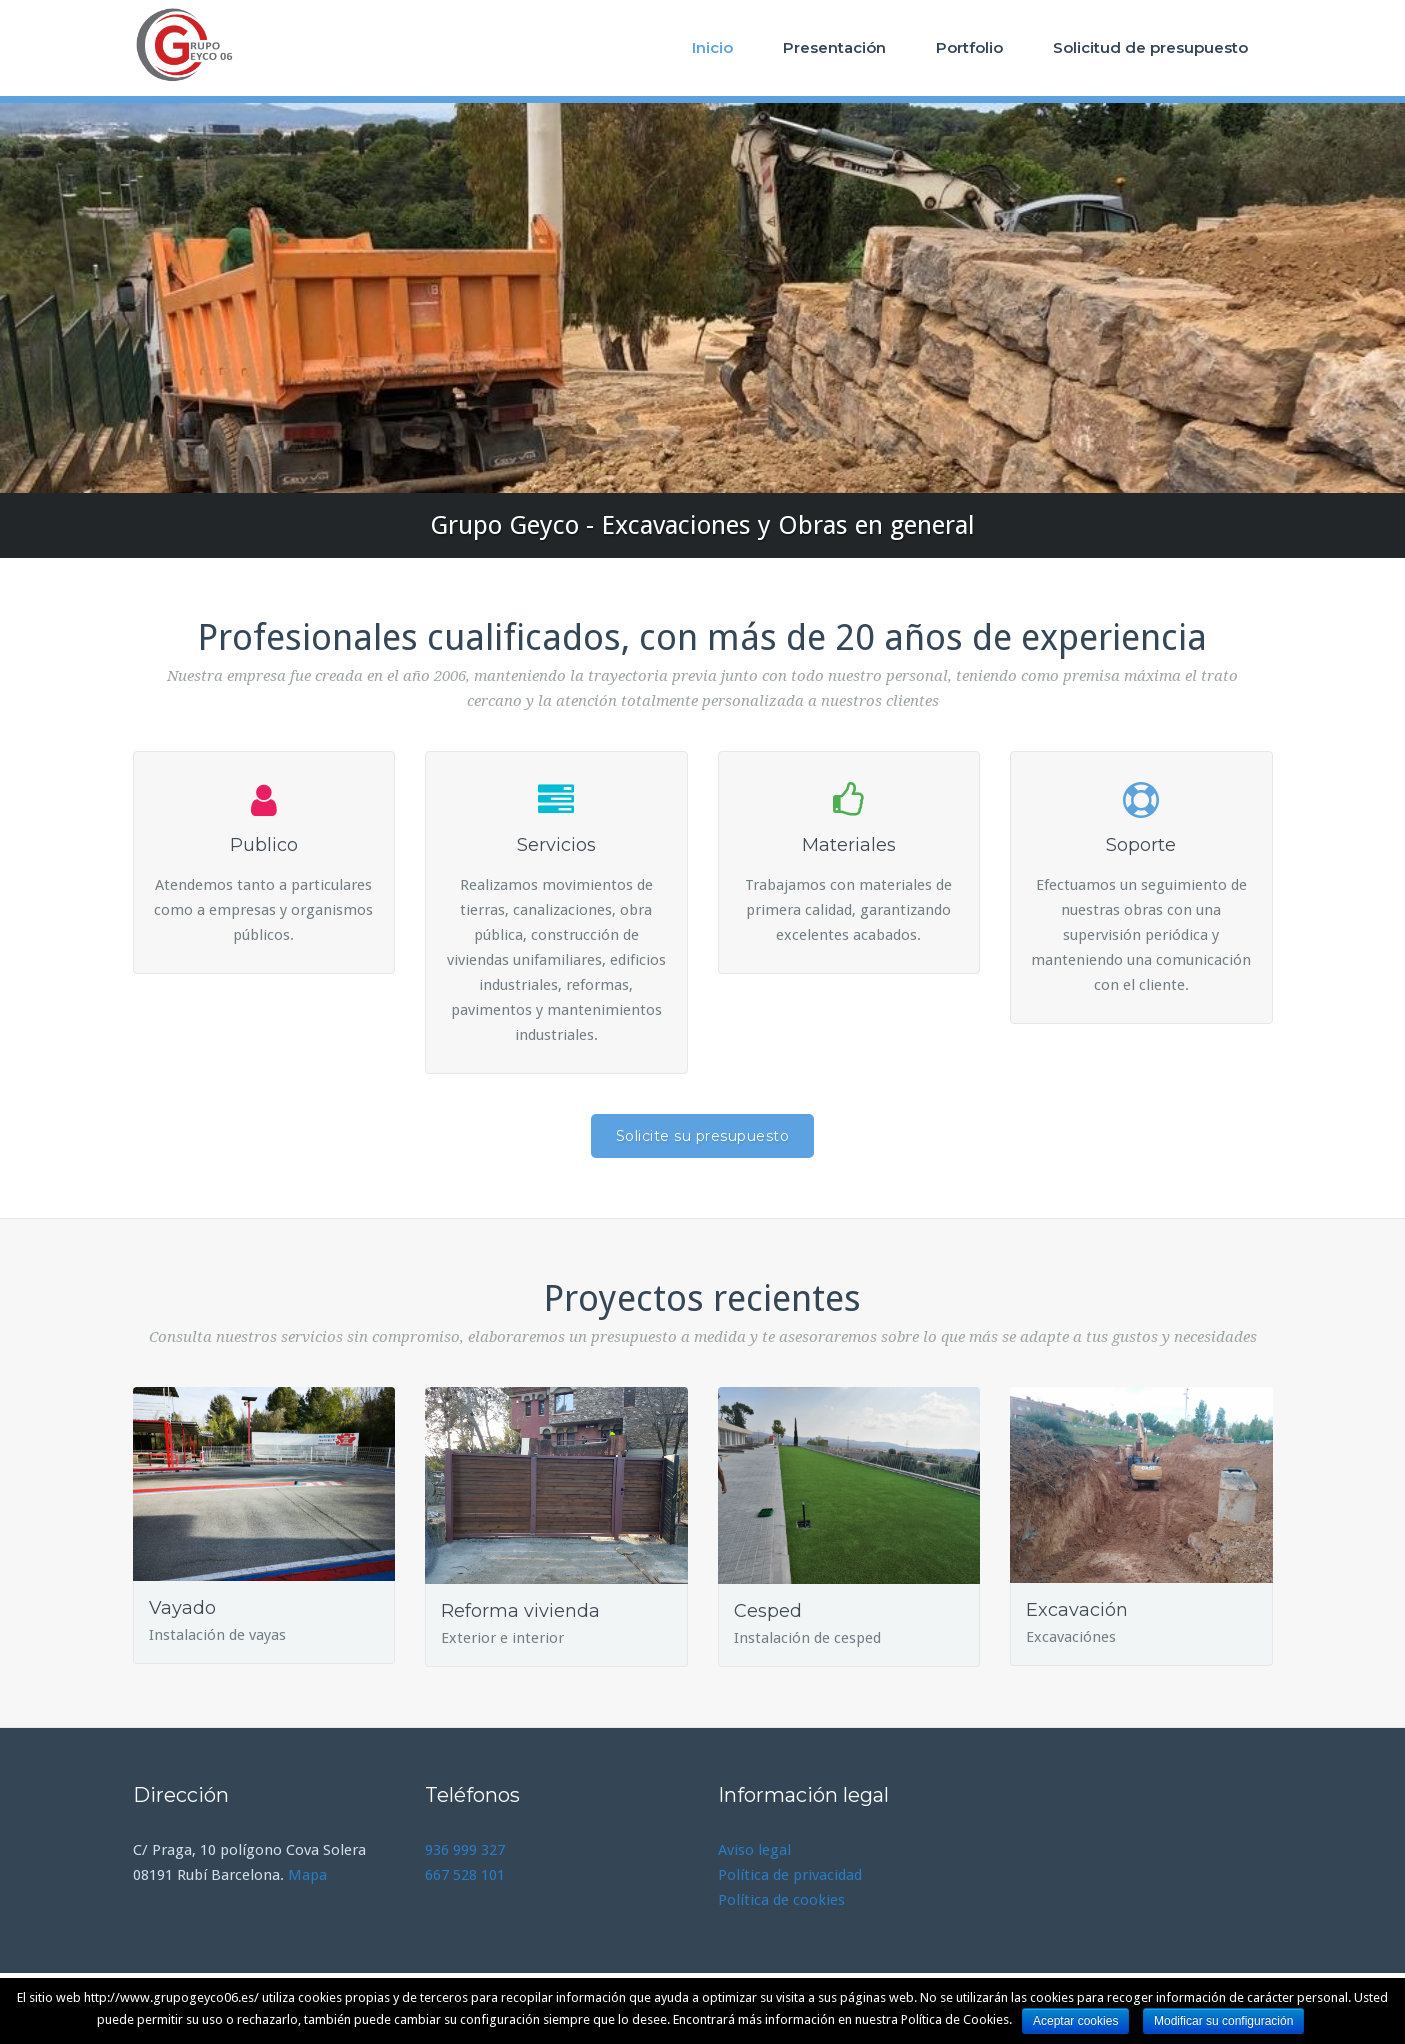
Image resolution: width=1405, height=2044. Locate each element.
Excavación (1077, 1610)
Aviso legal (754, 1850)
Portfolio (969, 47)
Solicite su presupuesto (703, 1136)
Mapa (307, 1875)
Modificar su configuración (1223, 2021)
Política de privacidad (790, 1875)
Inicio (712, 47)
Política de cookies (781, 1900)
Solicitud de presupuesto (1150, 47)
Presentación (834, 47)
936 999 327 (465, 1850)
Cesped (768, 1611)
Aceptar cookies (1075, 2021)
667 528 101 (465, 1875)
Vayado (182, 1608)
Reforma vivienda (520, 1611)
